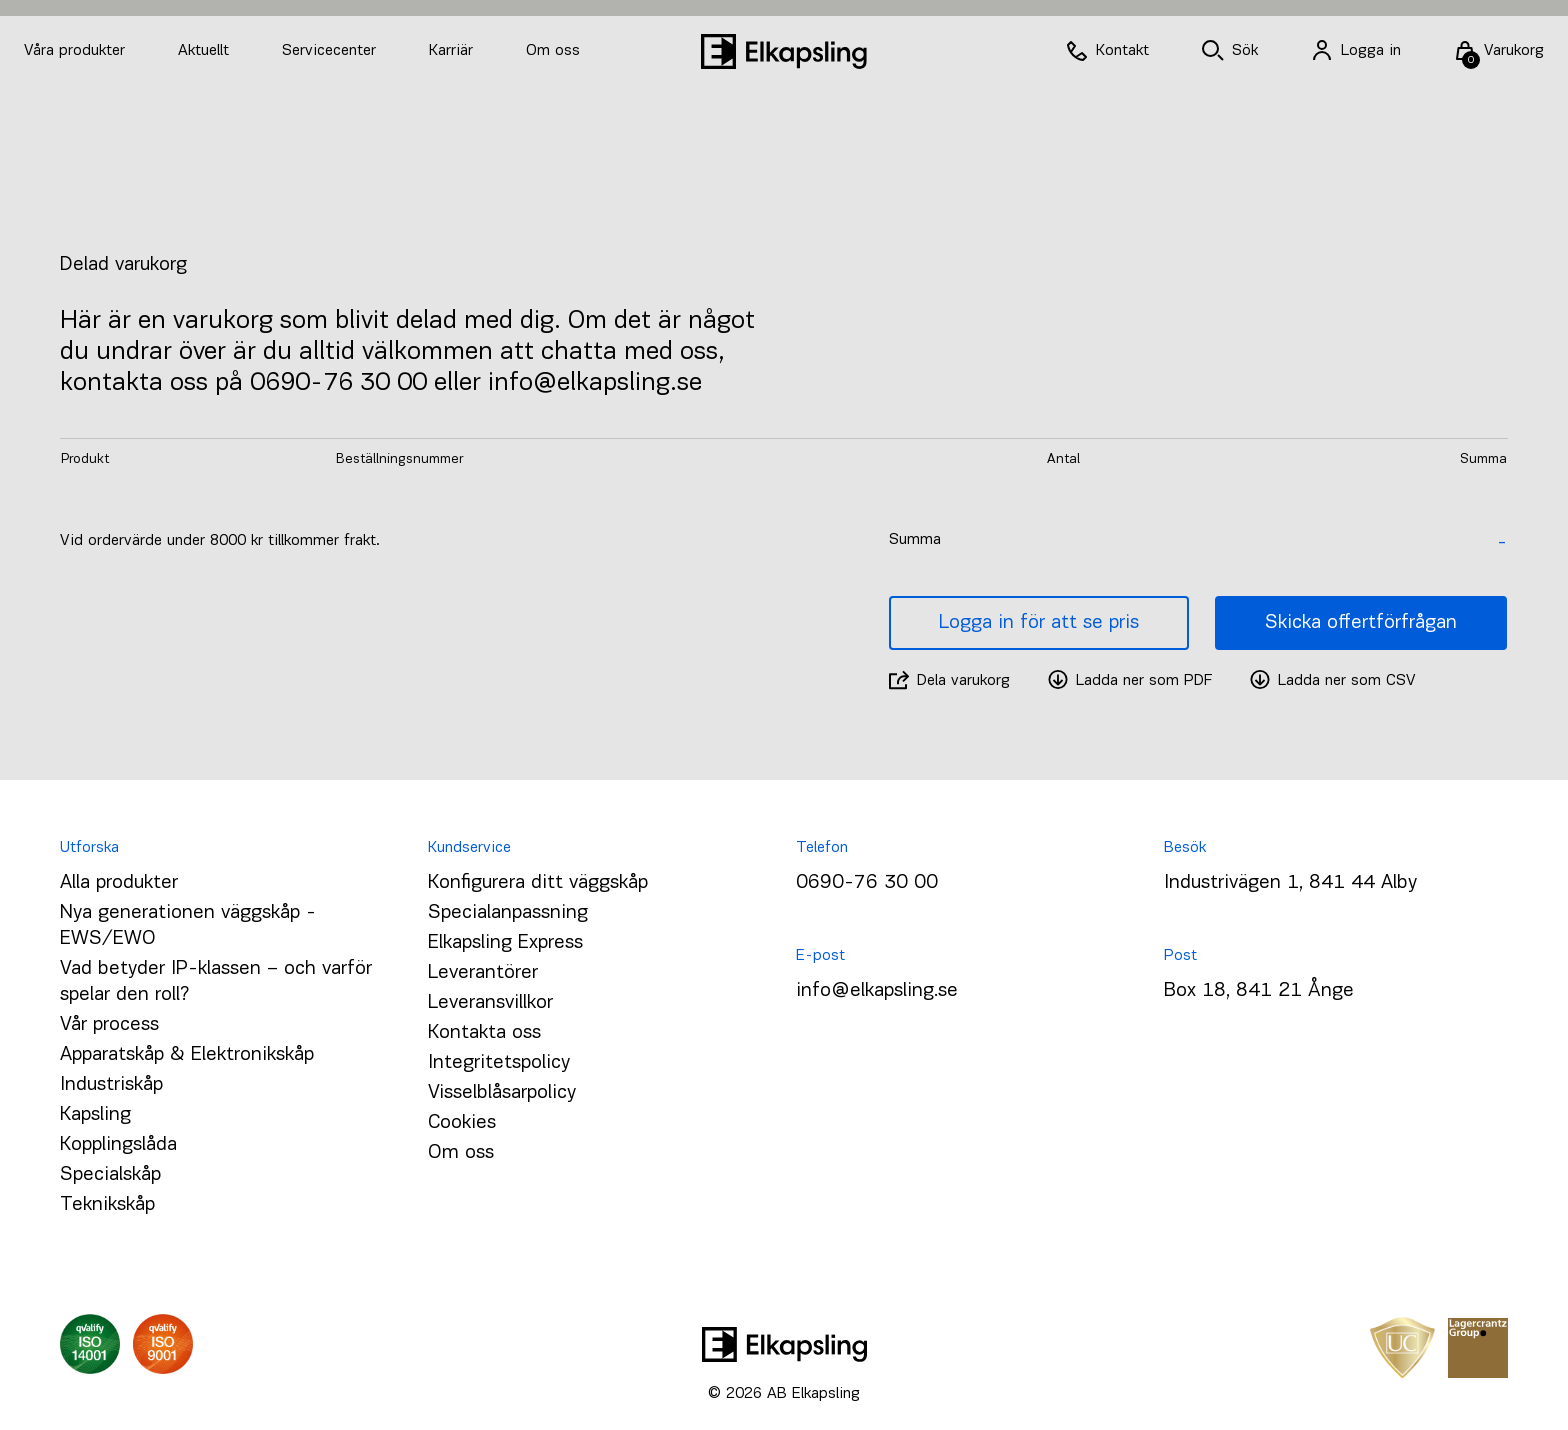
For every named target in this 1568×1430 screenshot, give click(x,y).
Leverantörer (483, 973)
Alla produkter (119, 883)
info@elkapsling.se (877, 991)
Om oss (553, 51)
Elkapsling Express (505, 943)
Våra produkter (74, 51)
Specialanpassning (508, 913)
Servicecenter (331, 51)
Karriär (453, 51)
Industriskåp (111, 1085)
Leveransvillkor (490, 1003)
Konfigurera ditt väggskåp (538, 883)
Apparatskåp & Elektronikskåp (187, 1055)
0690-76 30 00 (867, 883)
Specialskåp (110, 1175)
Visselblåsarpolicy (502, 1093)
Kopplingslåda (118, 1145)
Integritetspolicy (499, 1063)
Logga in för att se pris (1039, 623)
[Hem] (784, 51)
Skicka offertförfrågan (1361, 623)
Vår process (109, 1025)
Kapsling (95, 1115)
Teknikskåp (107, 1205)
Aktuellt (206, 51)
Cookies (462, 1123)
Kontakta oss (484, 1033)
